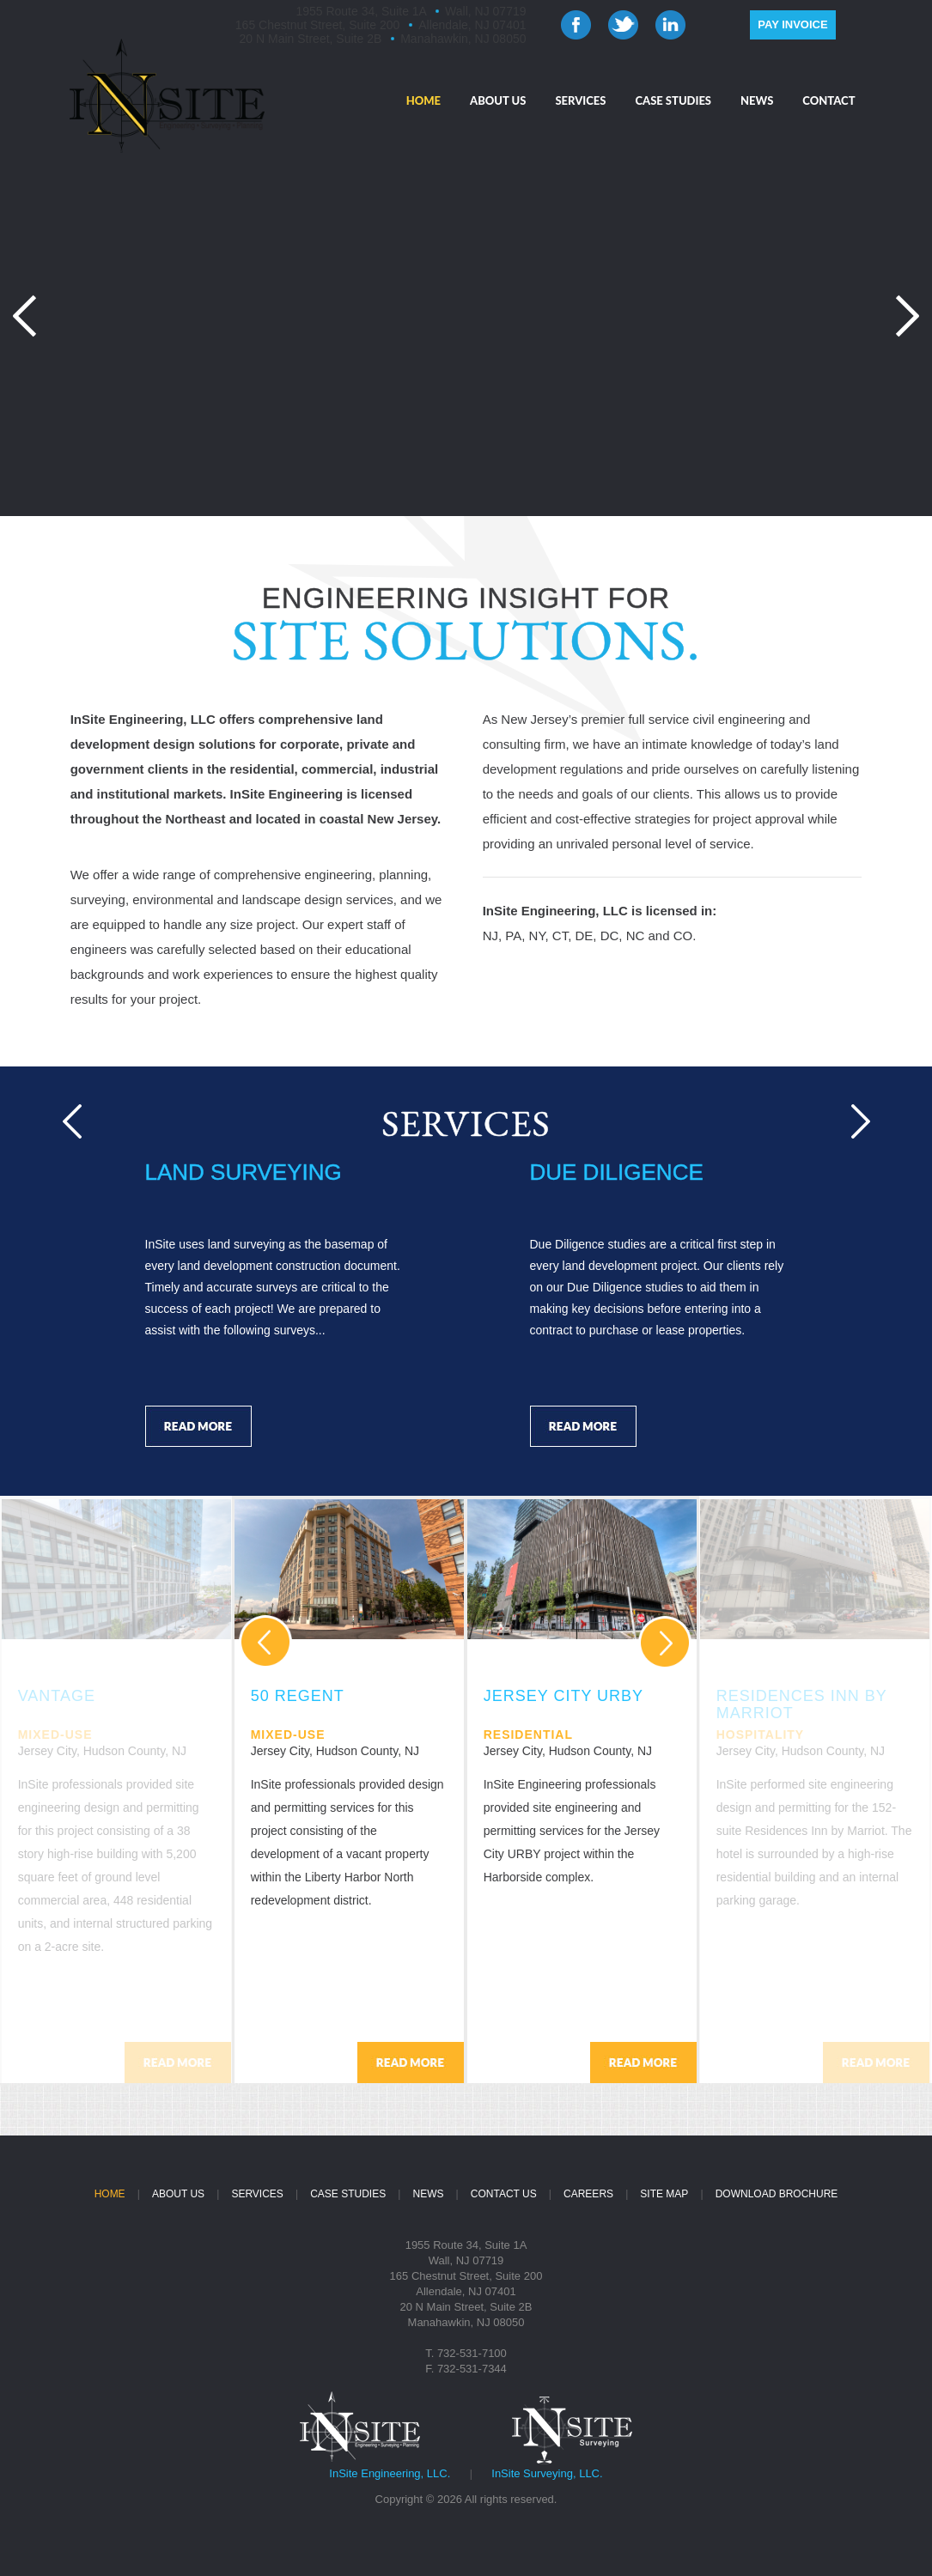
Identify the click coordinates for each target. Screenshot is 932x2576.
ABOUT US (498, 100)
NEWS (756, 100)
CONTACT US (504, 2194)
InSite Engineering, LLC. (389, 2473)
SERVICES (580, 100)
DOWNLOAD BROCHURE (777, 2194)
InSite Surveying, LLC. (546, 2473)
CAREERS (588, 2194)
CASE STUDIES (673, 100)
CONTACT (828, 100)
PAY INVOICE (792, 24)
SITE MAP (664, 2194)
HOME (423, 100)
